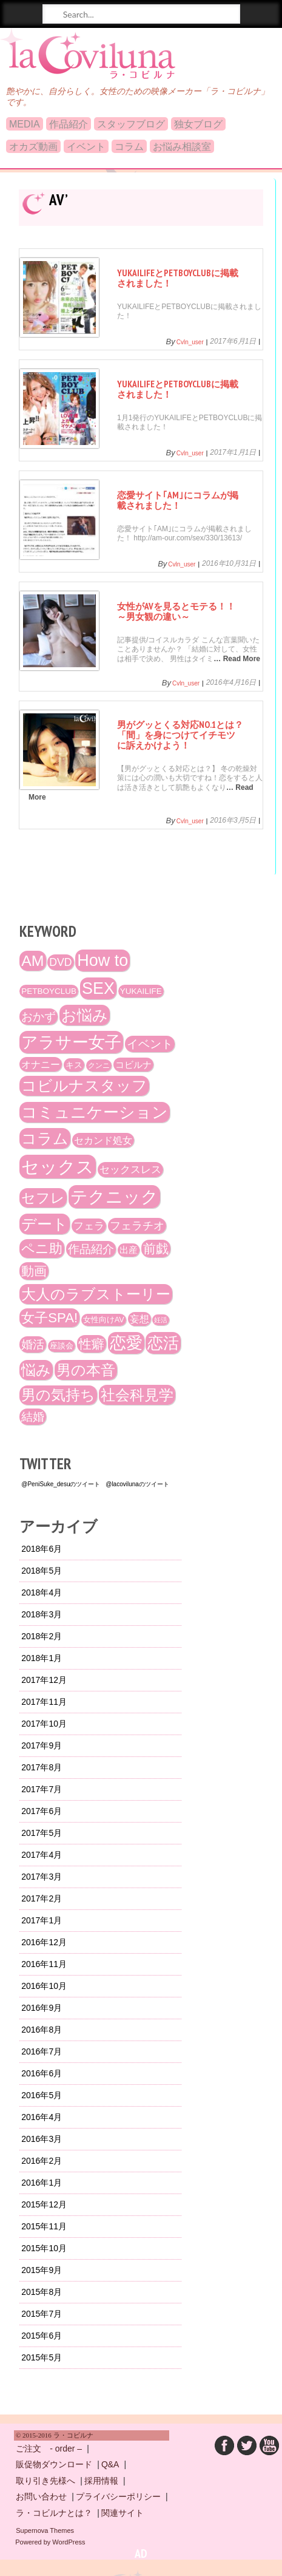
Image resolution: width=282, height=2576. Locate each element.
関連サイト (122, 2513)
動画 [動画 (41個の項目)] (34, 1271)
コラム (129, 146)
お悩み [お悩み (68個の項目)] (84, 1015)
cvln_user (190, 342)
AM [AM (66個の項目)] (32, 961)
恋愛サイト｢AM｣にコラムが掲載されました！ (177, 500)
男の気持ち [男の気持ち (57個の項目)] (58, 1395)
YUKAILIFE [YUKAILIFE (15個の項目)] (141, 991)
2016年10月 (44, 1986)
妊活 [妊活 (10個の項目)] (160, 1320)
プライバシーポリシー (118, 2496)
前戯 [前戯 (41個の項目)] (156, 1249)
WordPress (68, 2542)
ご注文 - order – (49, 2448)
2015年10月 (44, 2248)
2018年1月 (41, 1658)
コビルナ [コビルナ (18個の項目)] (133, 1064)
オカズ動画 (33, 146)
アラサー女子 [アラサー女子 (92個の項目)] (71, 1042)
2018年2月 (41, 1636)
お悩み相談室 (182, 146)
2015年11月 (44, 2226)
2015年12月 (44, 2204)
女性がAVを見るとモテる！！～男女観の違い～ (176, 611)
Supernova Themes (45, 2530)
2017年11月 (44, 1702)
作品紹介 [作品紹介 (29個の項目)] (91, 1249)
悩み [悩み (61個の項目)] (36, 1370)
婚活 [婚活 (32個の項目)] (32, 1344)
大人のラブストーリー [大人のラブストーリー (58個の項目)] (95, 1294)
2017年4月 (41, 1855)
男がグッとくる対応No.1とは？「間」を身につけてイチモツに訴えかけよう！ (180, 734)
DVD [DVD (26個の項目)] (60, 962)
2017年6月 (41, 1811)
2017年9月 (41, 1745)
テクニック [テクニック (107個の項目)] (114, 1196)
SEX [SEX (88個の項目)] (98, 988)
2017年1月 (41, 1920)
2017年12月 (44, 1680)
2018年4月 (41, 1592)
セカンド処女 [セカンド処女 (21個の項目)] (103, 1140)
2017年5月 (41, 1833)
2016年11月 (44, 1964)
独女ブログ (198, 124)
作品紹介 (68, 124)
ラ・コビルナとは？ (54, 2513)
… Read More (236, 658)
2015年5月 (41, 2357)
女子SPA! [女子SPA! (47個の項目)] (49, 1317)
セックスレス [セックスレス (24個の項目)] (130, 1169)
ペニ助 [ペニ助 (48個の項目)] (41, 1248)
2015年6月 (41, 2335)
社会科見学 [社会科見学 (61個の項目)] (137, 1395)
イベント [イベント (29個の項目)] (150, 1044)
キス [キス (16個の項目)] (73, 1065)
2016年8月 (41, 2029)
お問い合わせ (41, 2496)
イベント (86, 146)
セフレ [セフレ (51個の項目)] (43, 1198)
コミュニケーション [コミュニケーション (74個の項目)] (94, 1112)
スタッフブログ (131, 124)
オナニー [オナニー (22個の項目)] (40, 1064)
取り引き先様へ (45, 2481)
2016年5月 (41, 2095)
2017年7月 (41, 1789)
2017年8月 (41, 1767)
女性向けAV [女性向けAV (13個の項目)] (103, 1320)
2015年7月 (41, 2314)
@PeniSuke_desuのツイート (60, 1484)
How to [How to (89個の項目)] (102, 960)
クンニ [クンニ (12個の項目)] (99, 1065)
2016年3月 (41, 2139)
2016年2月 (41, 2161)
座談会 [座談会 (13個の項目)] (61, 1346)
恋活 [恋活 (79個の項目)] (163, 1343)
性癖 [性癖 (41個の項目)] (91, 1344)
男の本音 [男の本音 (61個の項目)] (85, 1370)
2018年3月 (41, 1614)
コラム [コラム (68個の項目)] (45, 1138)
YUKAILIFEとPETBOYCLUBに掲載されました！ (177, 278)
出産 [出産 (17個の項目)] (128, 1250)
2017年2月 (41, 1898)
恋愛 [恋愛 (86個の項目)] (126, 1343)
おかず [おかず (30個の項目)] (38, 1016)
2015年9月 (41, 2270)
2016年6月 (41, 2073)
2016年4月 (41, 2117)
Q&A (110, 2464)
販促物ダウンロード (54, 2464)
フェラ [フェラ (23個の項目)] (88, 1226)
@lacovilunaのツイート (137, 1484)
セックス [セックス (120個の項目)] (57, 1167)
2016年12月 (44, 1942)
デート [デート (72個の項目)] (44, 1223)
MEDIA (24, 124)
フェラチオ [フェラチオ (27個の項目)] (137, 1226)
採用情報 (101, 2481)
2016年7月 (41, 2051)
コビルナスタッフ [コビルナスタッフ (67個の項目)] (84, 1086)
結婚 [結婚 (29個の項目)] (32, 1416)
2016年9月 (41, 2008)
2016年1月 (41, 2182)
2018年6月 (41, 1549)
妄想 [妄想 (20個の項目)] (139, 1319)
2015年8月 (41, 2292)
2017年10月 (44, 1723)
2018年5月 (41, 1570)
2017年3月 (41, 1876)
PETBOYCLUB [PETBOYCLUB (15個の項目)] (48, 991)
